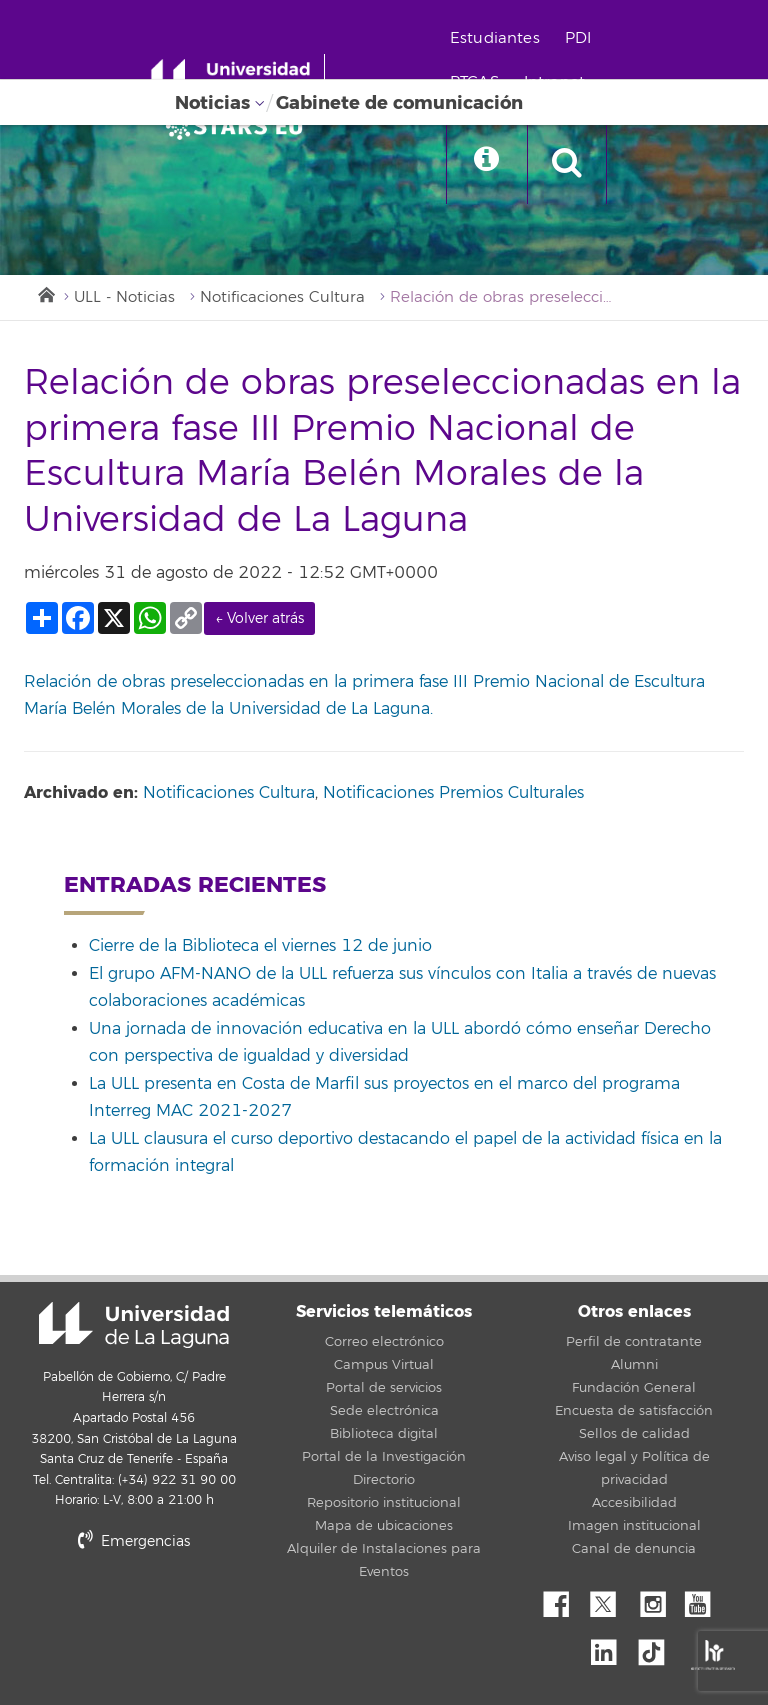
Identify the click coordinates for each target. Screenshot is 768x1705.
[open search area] (567, 164)
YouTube (705, 1599)
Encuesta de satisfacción (634, 1411)
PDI (578, 38)
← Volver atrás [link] (259, 618)
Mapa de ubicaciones (384, 1526)
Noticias (212, 103)
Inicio (45, 293)
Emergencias (134, 1541)
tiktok (658, 1647)
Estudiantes (495, 38)
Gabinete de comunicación (399, 103)
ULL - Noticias (124, 297)
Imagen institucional (634, 1526)
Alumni (634, 1365)
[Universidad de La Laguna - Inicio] (237, 78)
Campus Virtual (384, 1365)
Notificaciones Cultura (282, 297)
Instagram (658, 1599)
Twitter (611, 1599)
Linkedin (611, 1647)
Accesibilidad (634, 1503)
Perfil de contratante (634, 1342)
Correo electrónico (384, 1342)
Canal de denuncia (634, 1549)
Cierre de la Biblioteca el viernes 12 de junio (260, 946)
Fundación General (634, 1388)
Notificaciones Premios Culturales (453, 793)
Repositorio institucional (384, 1503)
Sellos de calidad (634, 1434)
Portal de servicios (384, 1388)
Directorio (384, 1480)
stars (174, 1609)
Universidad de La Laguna (134, 1325)
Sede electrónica (384, 1411)
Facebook (564, 1599)
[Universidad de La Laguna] (240, 126)
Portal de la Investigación (384, 1457)
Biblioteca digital (384, 1434)
